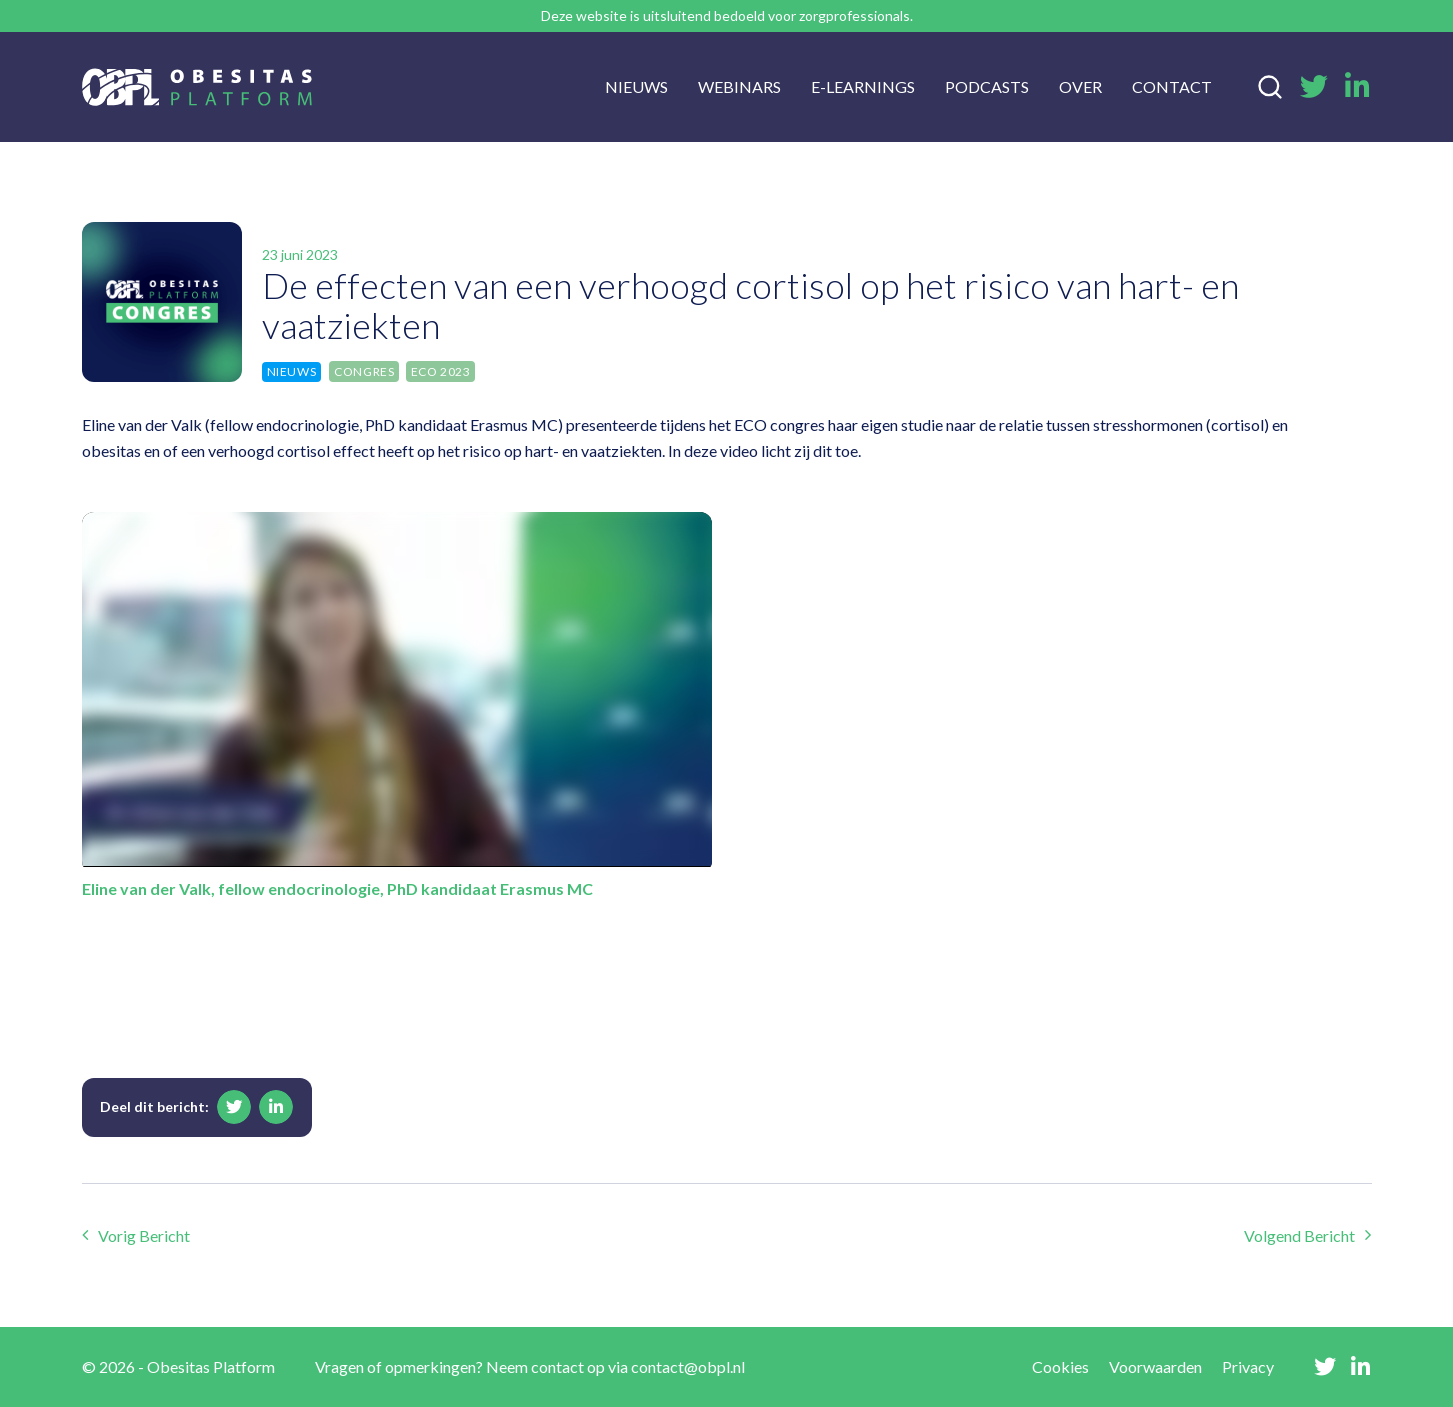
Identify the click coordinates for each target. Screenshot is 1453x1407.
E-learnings (863, 86)
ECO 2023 (441, 371)
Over (1080, 86)
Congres (364, 371)
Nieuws (636, 86)
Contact (1172, 86)
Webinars (739, 86)
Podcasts (987, 86)
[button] (234, 1107)
